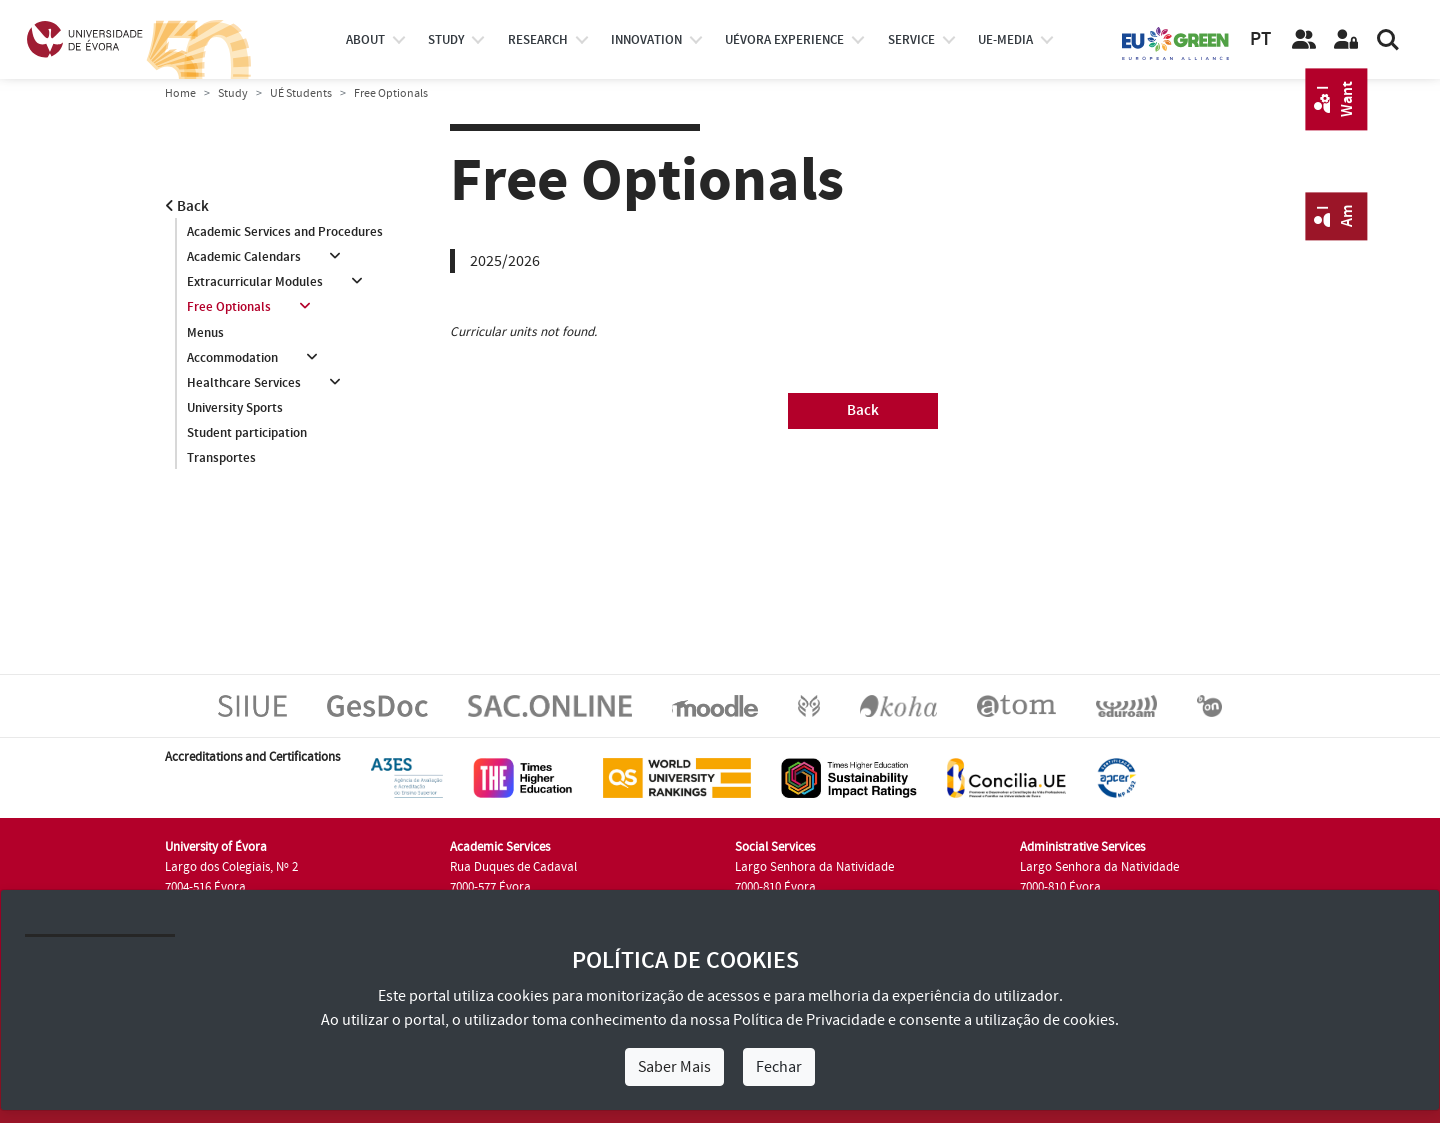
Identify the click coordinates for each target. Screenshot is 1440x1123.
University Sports (235, 408)
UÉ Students (301, 93)
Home (180, 93)
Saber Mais (674, 1067)
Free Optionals (229, 307)
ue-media (1005, 40)
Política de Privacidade (809, 1020)
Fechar (779, 1067)
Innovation (646, 40)
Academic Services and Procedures (285, 232)
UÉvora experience (784, 40)
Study (233, 93)
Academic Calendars (244, 257)
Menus (205, 333)
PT (1260, 39)
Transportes (221, 458)
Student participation (247, 433)
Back (187, 206)
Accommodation (232, 358)
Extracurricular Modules (255, 282)
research (538, 40)
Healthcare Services (244, 383)
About (365, 40)
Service (911, 40)
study (446, 40)
